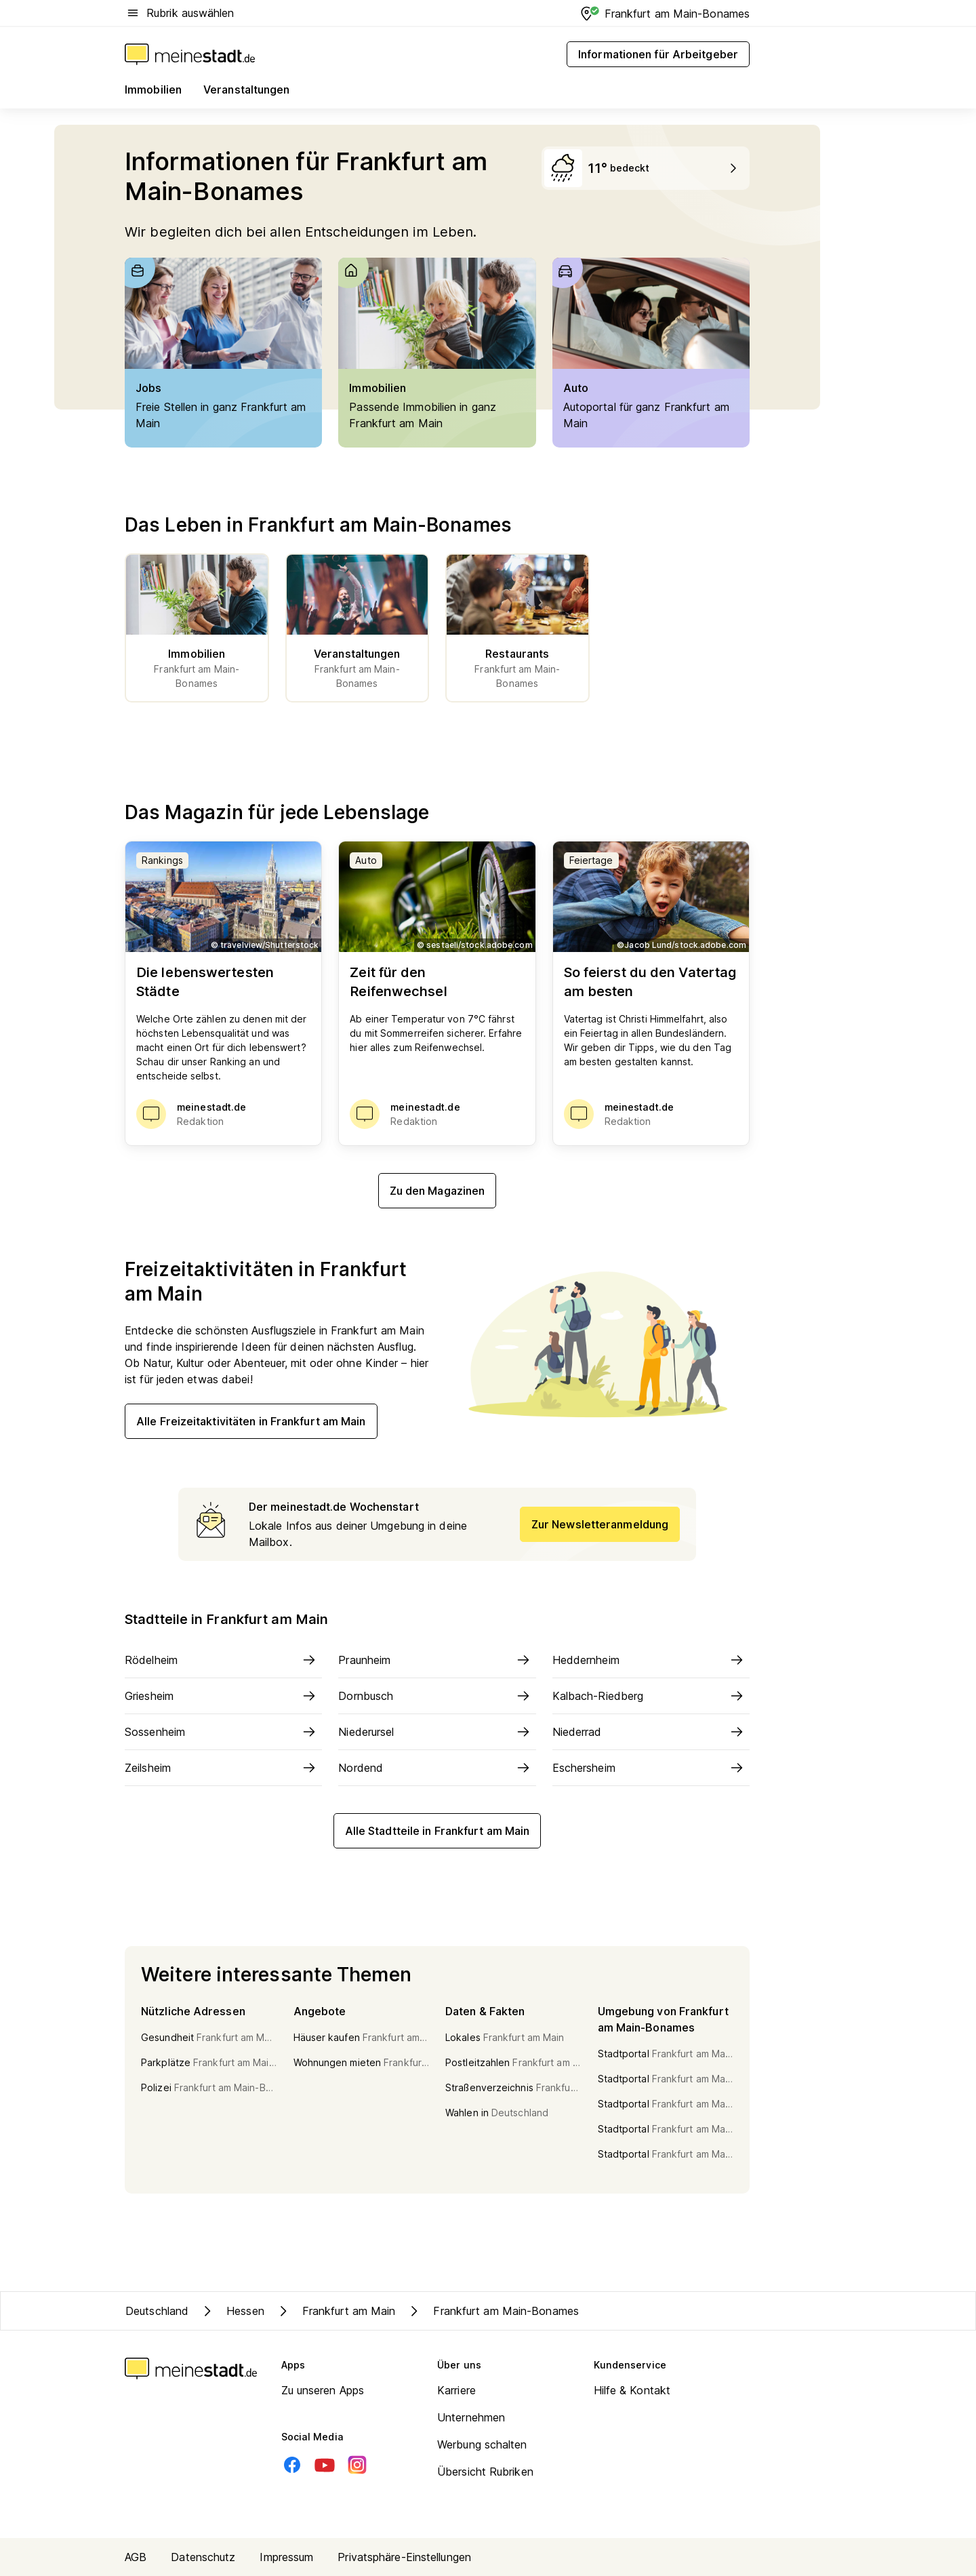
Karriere (456, 2390)
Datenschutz (203, 2557)
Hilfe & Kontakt (632, 2390)
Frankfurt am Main (335, 2311)
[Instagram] (357, 2465)
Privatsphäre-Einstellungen (404, 2557)
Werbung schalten (482, 2444)
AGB (135, 2557)
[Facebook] (292, 2465)
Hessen (231, 2311)
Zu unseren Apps (323, 2390)
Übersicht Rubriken (485, 2471)
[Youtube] (325, 2465)
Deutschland (156, 2311)
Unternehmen (471, 2417)
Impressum (286, 2557)
